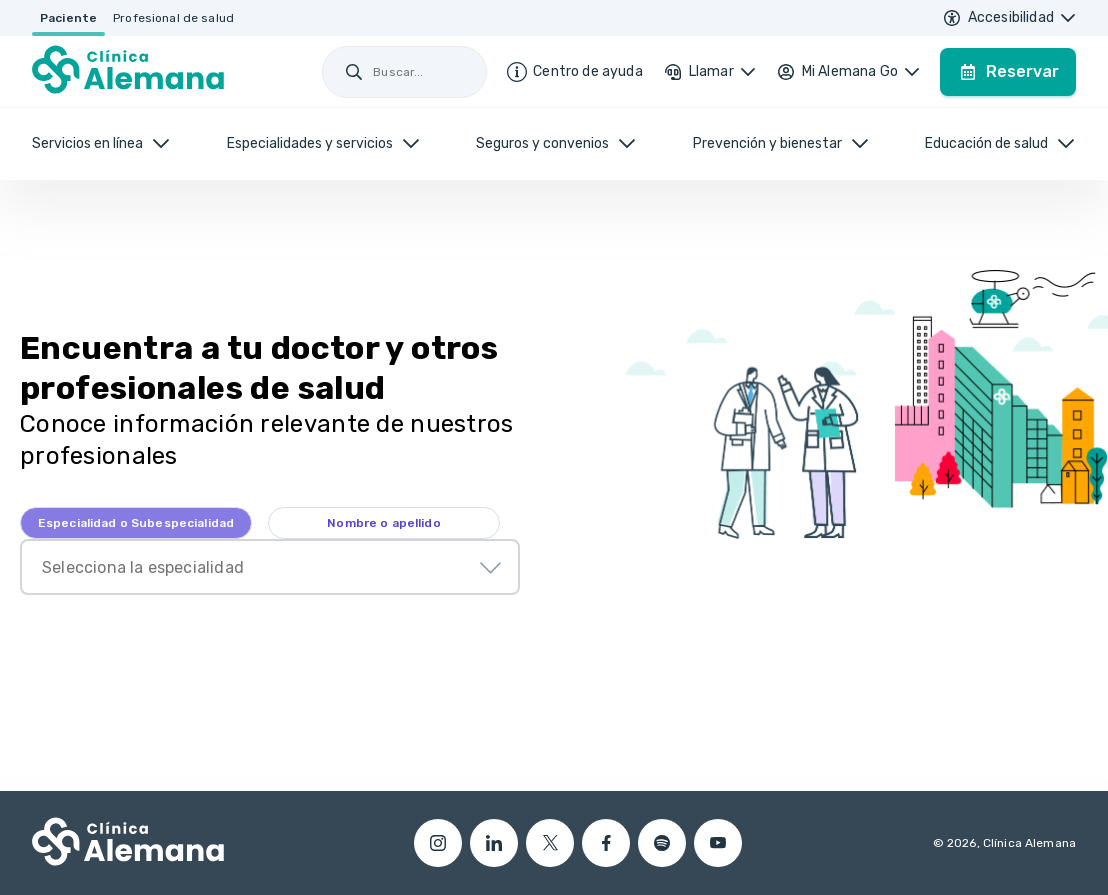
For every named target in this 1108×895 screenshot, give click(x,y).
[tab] (136, 523)
